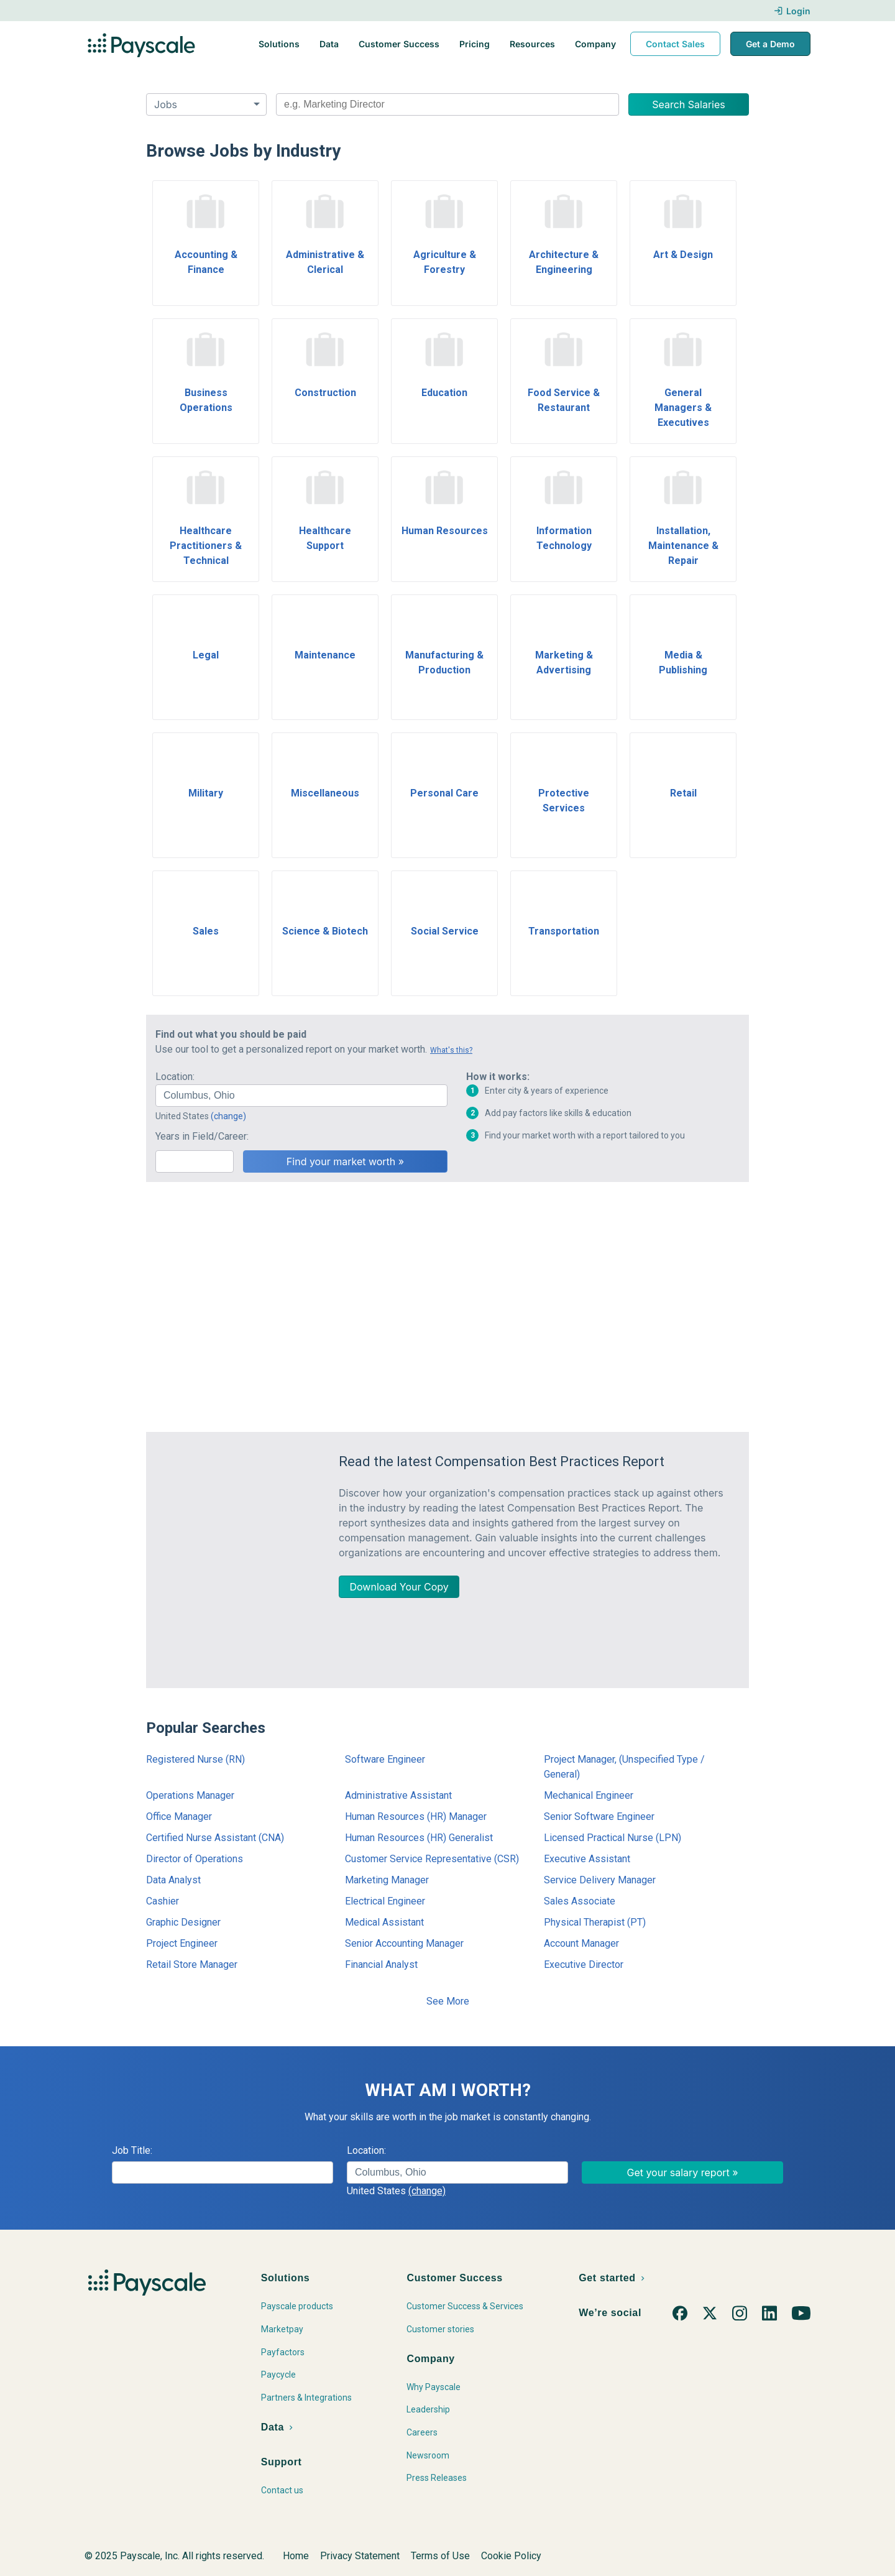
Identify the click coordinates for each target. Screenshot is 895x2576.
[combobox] (447, 104)
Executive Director (583, 1964)
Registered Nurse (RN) (195, 1759)
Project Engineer (182, 1943)
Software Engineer (385, 1759)
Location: (175, 1077)
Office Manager (179, 1816)
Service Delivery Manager (600, 1880)
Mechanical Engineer (588, 1795)
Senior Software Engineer (599, 1816)
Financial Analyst (381, 1964)
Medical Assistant (384, 1922)
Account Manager (581, 1943)
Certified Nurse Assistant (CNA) (215, 1838)
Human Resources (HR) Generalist (419, 1838)
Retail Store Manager (191, 1964)
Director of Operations (194, 1859)
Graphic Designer (183, 1922)
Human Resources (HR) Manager (416, 1816)
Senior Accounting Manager (404, 1943)
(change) (228, 1116)
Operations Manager (190, 1795)
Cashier (162, 1901)
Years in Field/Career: (202, 1136)
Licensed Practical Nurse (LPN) (612, 1838)
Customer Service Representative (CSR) (432, 1859)
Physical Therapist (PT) (595, 1922)
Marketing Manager (387, 1880)
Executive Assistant (587, 1859)
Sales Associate (579, 1901)
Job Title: (132, 2150)
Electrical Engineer (385, 1901)
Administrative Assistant (398, 1795)
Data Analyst (173, 1880)
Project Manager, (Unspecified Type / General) (624, 1766)
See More (447, 2001)
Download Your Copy (399, 1587)
